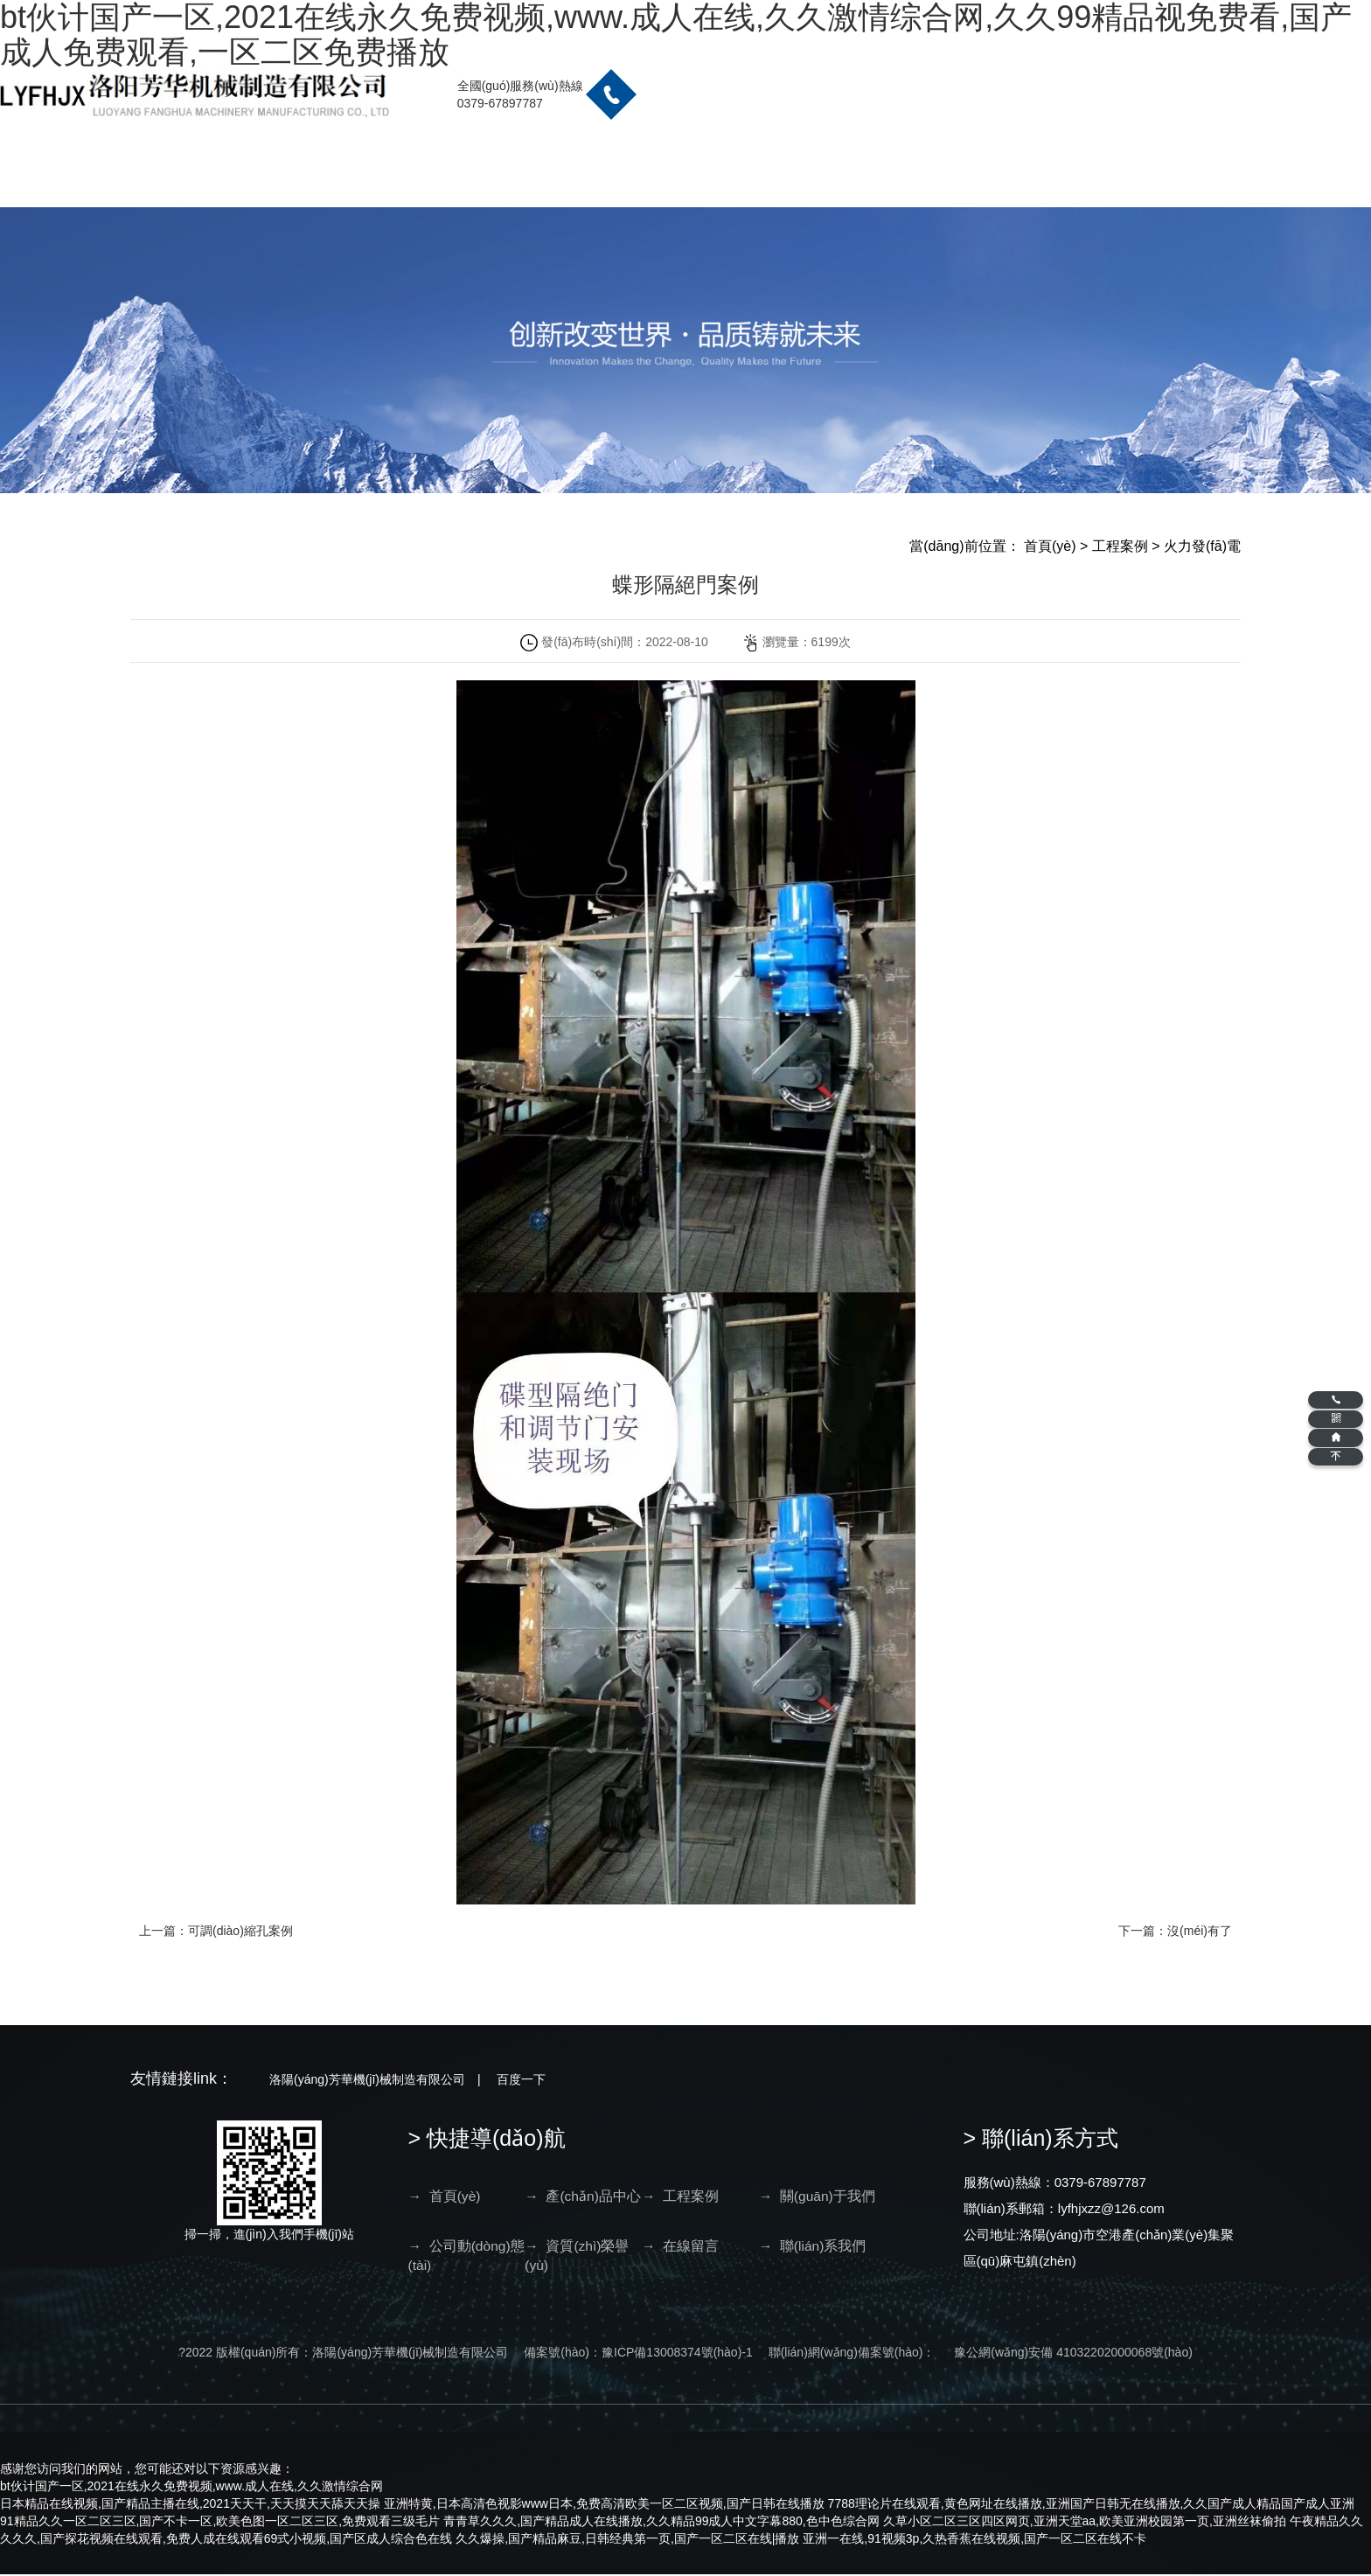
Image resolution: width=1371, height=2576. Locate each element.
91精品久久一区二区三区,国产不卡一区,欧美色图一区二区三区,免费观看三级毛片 (220, 2523)
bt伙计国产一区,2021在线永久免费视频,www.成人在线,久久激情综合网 (191, 2488)
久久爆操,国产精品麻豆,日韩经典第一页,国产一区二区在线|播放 (627, 2540)
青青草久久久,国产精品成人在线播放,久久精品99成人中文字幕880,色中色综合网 (661, 2523)
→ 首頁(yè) (445, 2196)
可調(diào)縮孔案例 (240, 1931)
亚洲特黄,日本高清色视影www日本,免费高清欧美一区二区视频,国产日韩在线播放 (604, 2505)
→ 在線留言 (923, 2196)
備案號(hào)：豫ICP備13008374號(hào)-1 (638, 2354)
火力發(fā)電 (1202, 546)
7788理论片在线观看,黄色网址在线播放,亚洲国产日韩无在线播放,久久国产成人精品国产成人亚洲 (1091, 2505)
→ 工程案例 (605, 2196)
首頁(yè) (1050, 546)
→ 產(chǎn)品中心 (524, 2206)
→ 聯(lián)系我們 (917, 2256)
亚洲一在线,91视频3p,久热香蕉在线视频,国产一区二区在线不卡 (974, 2540)
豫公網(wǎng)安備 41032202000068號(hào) (1073, 2354)
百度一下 (521, 2079)
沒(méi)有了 (1199, 1931)
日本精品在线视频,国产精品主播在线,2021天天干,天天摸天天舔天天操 (190, 2505)
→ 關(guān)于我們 (684, 2206)
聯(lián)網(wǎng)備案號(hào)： (852, 2354)
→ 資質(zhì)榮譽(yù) (843, 2206)
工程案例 (1120, 546)
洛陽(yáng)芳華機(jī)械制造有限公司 (367, 2079)
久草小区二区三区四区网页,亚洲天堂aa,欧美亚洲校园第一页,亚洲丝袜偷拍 (1084, 2523)
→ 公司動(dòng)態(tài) (764, 2206)
